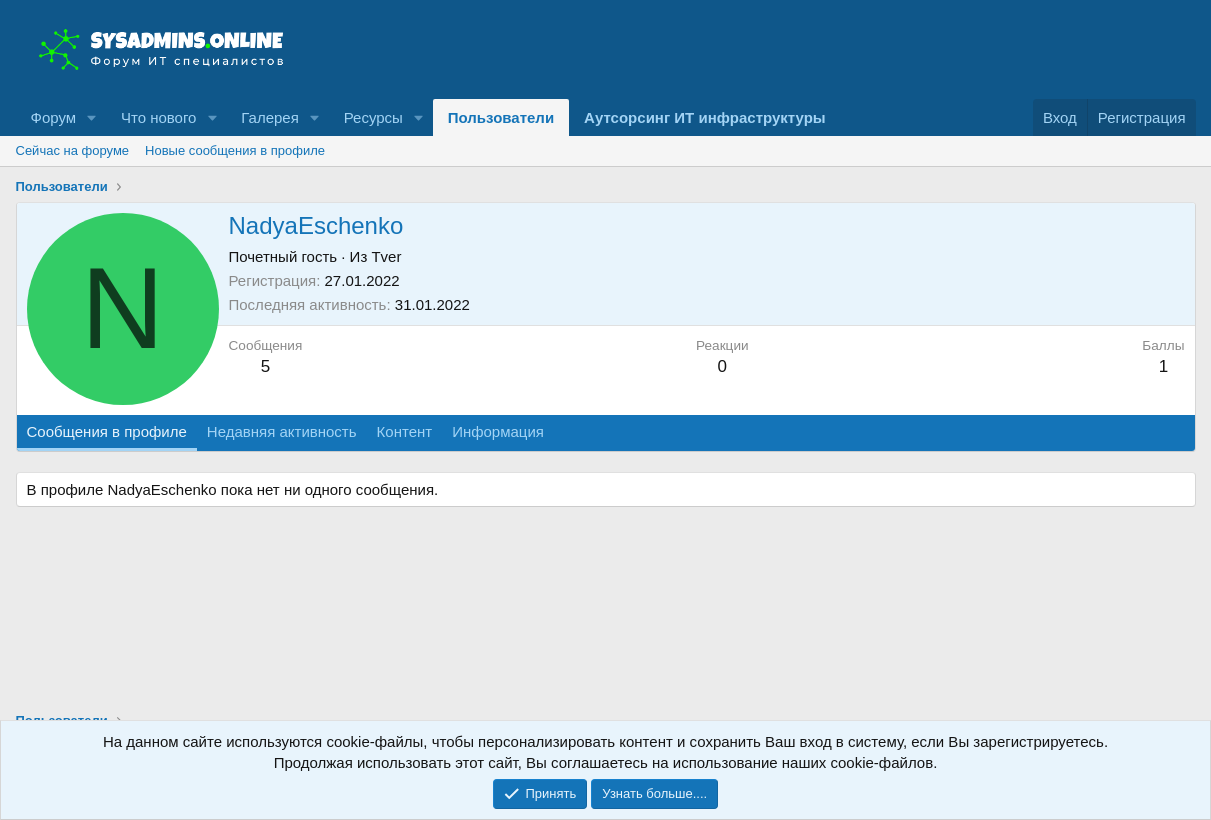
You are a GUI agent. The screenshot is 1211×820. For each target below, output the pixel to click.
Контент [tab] (405, 431)
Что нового (158, 117)
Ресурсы (373, 117)
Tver (386, 256)
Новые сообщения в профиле (235, 150)
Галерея (270, 117)
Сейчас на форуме (73, 150)
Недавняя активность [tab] (282, 431)
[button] (92, 117)
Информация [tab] (498, 431)
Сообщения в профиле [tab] (107, 431)
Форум (54, 117)
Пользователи (501, 117)
